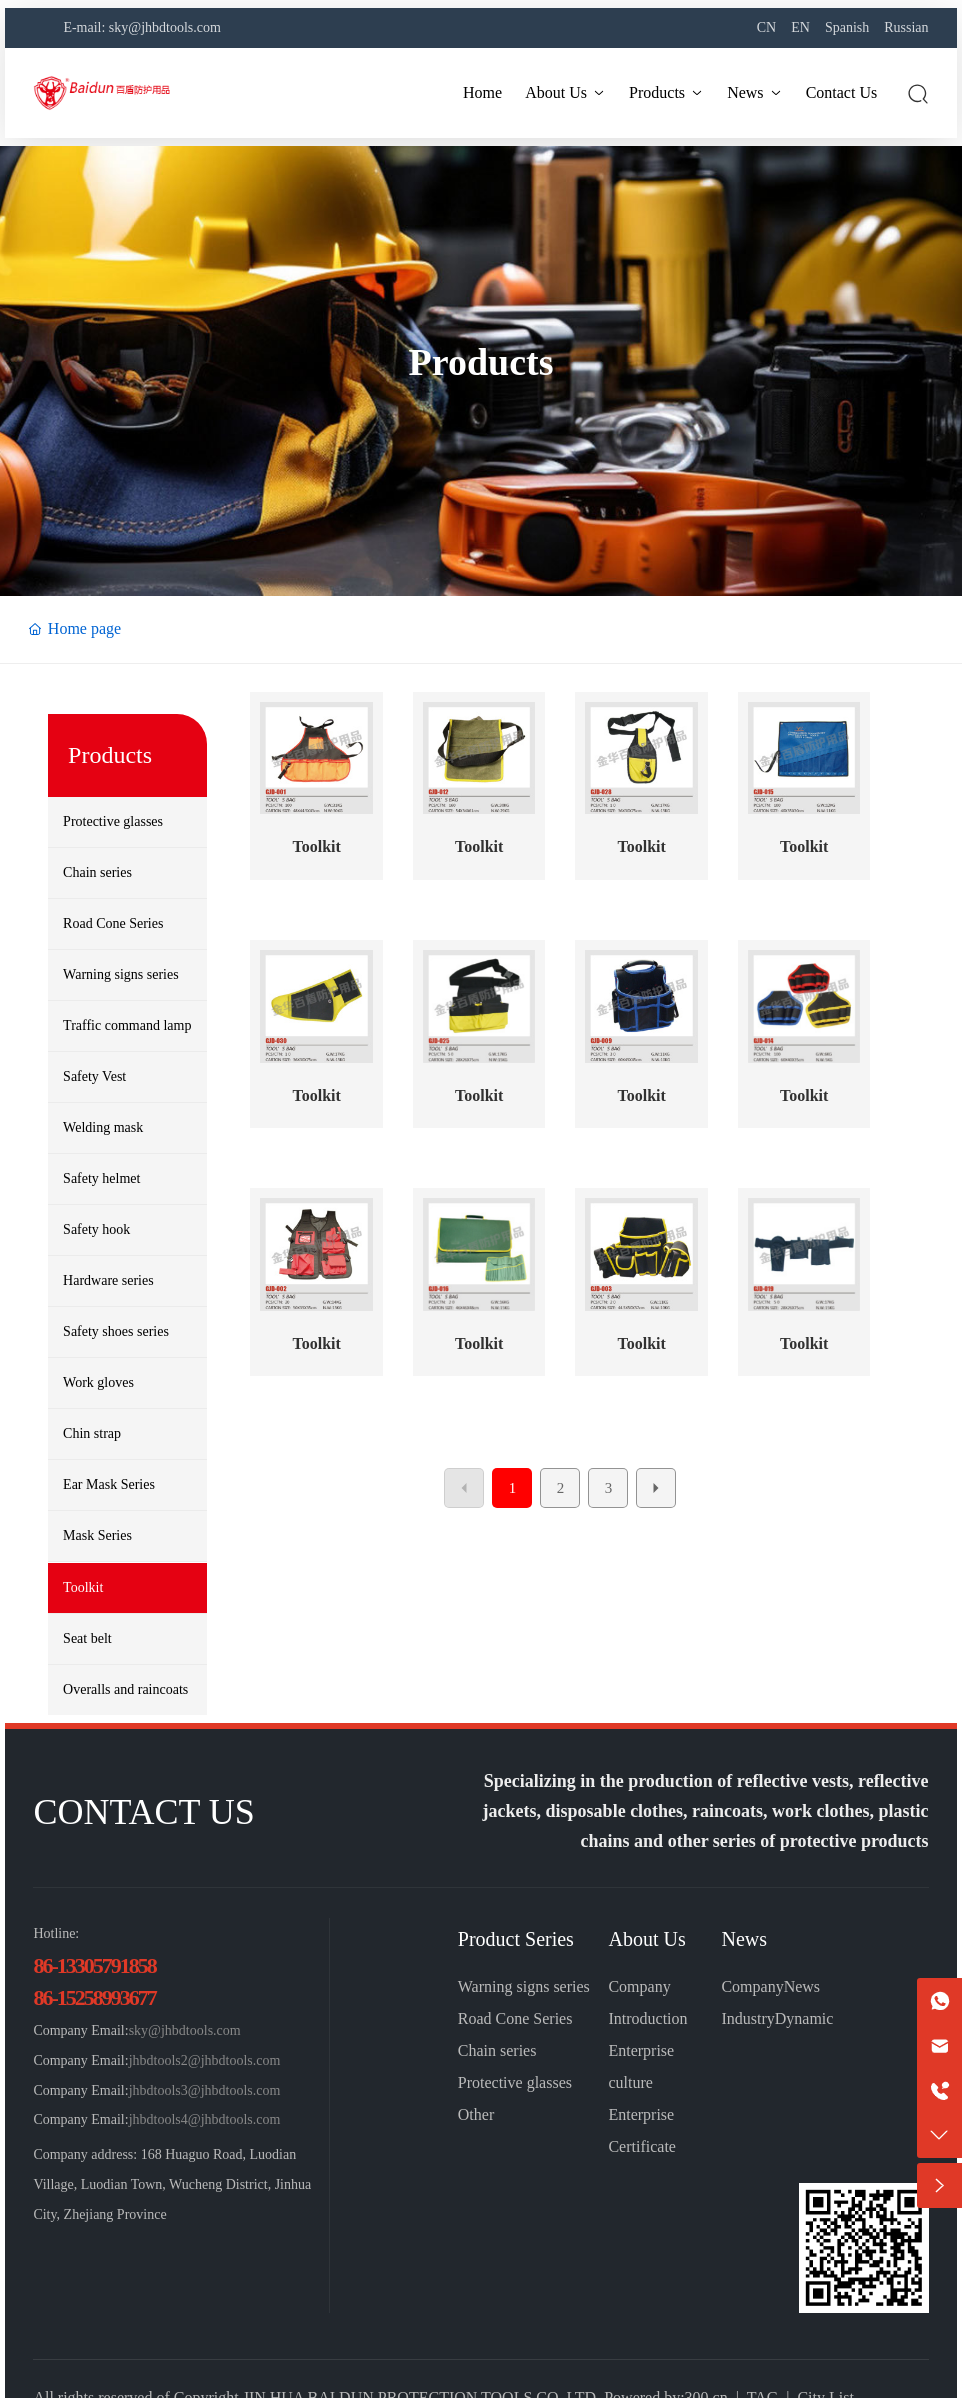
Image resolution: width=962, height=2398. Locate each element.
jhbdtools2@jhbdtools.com (205, 2060)
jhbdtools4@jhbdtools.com (205, 2119)
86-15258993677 (94, 1997)
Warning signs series (524, 1986)
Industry (747, 2018)
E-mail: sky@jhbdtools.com (142, 27)
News (744, 1939)
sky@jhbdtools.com (185, 2030)
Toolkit (316, 846)
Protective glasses (515, 2082)
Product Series (516, 1939)
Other (476, 2114)
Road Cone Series (515, 2018)
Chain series (497, 2050)
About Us (646, 1939)
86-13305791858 (94, 1965)
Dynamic (804, 2018)
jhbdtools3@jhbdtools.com (205, 2090)
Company (752, 1986)
